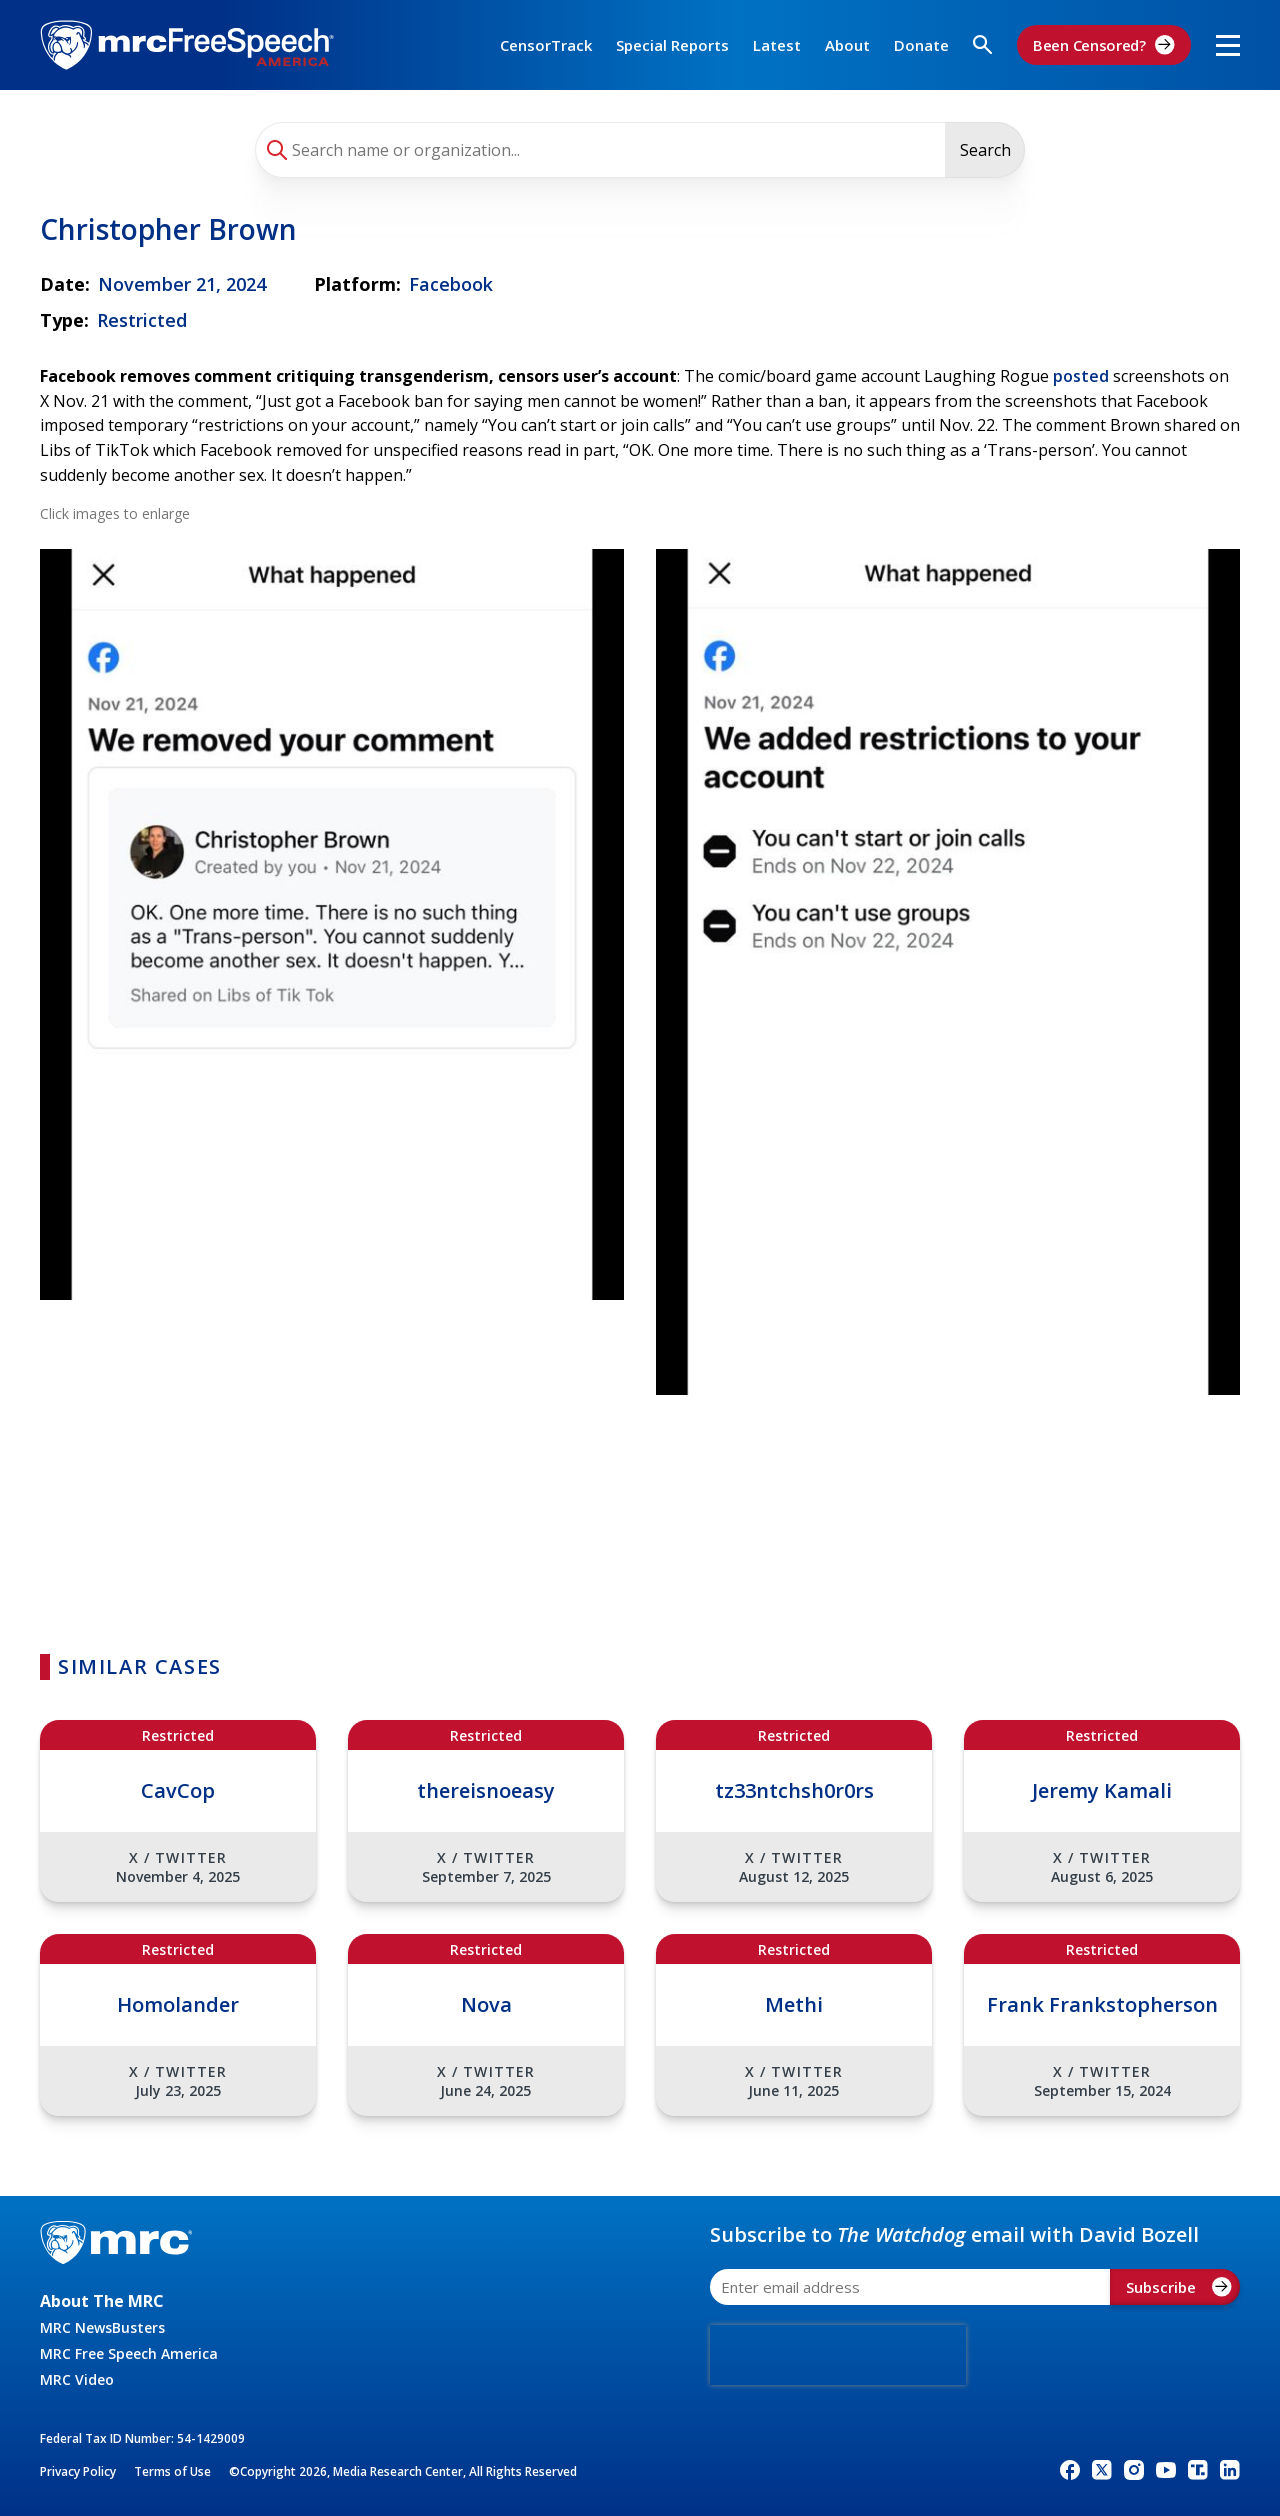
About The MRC (102, 2301)
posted (1081, 376)
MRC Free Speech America (129, 2353)
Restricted (142, 320)
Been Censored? (1104, 45)
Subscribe (1179, 2287)
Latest (777, 45)
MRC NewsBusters (102, 2327)
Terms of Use (172, 2471)
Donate (921, 45)
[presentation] (838, 2355)
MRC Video (77, 2379)
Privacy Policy (78, 2471)
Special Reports (672, 45)
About (847, 45)
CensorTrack (546, 45)
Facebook (451, 284)
